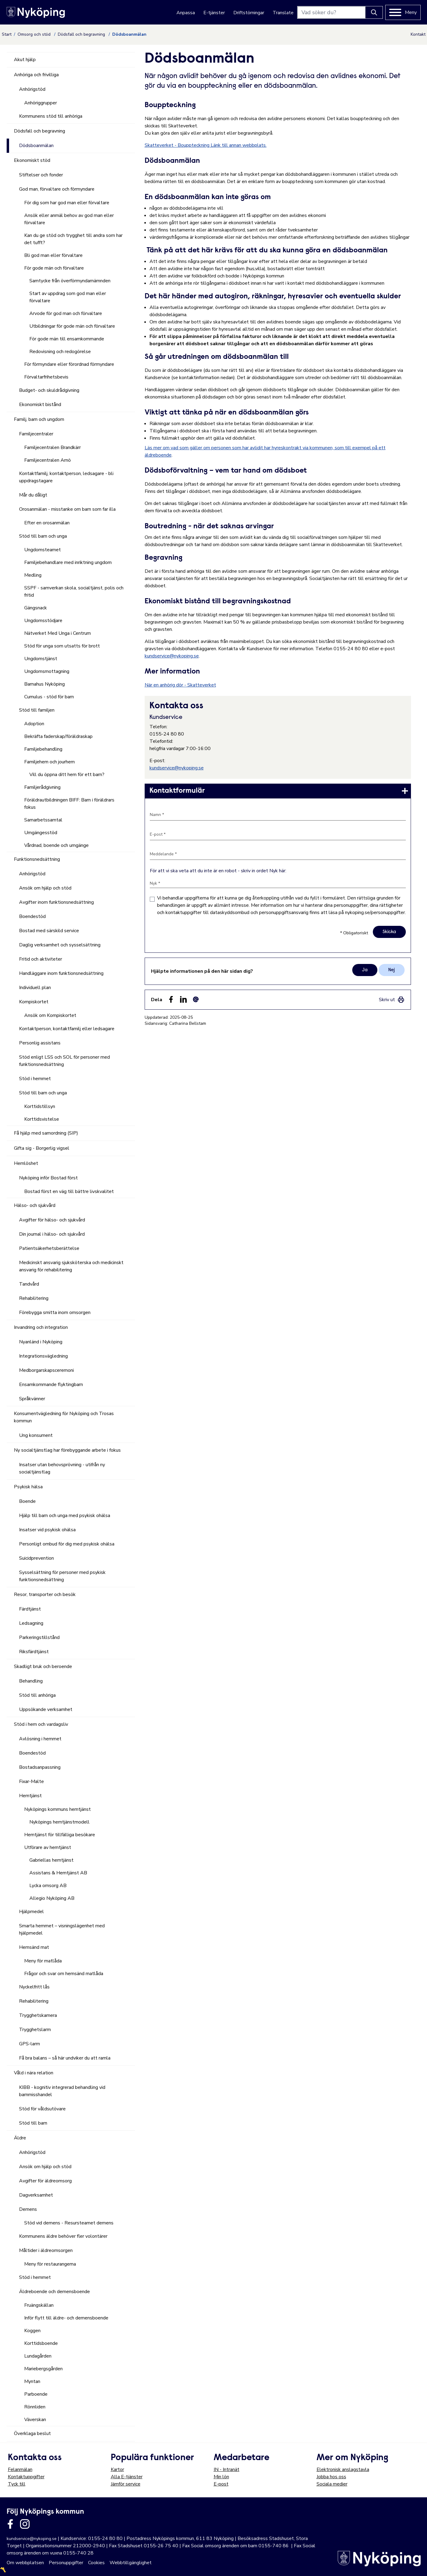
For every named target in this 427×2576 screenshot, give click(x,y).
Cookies (96, 2562)
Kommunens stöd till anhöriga (50, 116)
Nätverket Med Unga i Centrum (57, 633)
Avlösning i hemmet (40, 1738)
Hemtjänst (30, 1795)
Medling (32, 575)
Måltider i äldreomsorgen (46, 2250)
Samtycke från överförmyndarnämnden (69, 280)
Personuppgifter (66, 2562)
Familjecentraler (36, 434)
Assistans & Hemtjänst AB (58, 1873)
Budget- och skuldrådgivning (49, 390)
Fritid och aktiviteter (40, 959)
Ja (365, 970)
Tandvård (29, 1284)
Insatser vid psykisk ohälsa (47, 1529)
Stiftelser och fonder (41, 175)
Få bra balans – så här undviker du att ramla (64, 2058)
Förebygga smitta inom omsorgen (54, 1312)
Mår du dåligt (33, 495)
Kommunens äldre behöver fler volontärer (63, 2236)
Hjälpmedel (31, 1911)
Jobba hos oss (331, 2476)
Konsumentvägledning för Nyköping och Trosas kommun (64, 1417)
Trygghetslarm (35, 2029)
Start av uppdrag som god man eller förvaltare (67, 297)
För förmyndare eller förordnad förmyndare (69, 364)
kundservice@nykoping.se (172, 656)
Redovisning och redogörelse (60, 351)
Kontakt (418, 34)
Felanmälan (20, 2469)
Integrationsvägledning (43, 1356)
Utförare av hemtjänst (47, 1847)
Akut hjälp (25, 59)
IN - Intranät (226, 2469)
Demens (28, 2209)
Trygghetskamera (38, 2015)
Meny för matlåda (43, 1961)
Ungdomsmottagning (46, 671)
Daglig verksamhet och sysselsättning (59, 945)
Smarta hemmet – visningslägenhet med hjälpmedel (62, 1929)
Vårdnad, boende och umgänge (56, 845)
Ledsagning (31, 1623)
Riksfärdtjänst (34, 1651)
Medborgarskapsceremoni (46, 1370)
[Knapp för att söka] (374, 12)
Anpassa (185, 12)
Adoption (34, 723)
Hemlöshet (26, 1163)
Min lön (221, 2476)
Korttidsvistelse (41, 1119)
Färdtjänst (30, 1609)
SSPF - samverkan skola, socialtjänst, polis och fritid (73, 591)
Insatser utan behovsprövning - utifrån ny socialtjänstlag (62, 1468)
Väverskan (35, 2419)
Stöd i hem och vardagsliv (41, 1724)
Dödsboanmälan (36, 145)
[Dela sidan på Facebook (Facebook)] (171, 999)
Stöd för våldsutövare (42, 2109)
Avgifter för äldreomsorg (45, 2181)
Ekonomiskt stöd (32, 160)
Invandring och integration (41, 1327)
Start (6, 34)
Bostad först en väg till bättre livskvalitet (69, 1191)
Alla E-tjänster (127, 2476)
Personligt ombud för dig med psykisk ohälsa (66, 1544)
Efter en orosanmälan (47, 522)
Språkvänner (32, 1398)
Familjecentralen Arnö (47, 460)
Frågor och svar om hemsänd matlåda (63, 1973)
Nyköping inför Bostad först (48, 1178)
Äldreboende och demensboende (54, 2291)
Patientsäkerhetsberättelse (49, 1248)
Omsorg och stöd (35, 34)
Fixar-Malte (31, 1781)
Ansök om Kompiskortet (50, 1015)
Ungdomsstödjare (43, 620)
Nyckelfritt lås (34, 1987)
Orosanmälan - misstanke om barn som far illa (67, 509)
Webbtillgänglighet (131, 2562)
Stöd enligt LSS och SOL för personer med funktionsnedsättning (64, 1061)
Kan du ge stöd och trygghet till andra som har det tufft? (73, 239)
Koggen (32, 2330)
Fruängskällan (39, 2305)
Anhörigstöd (32, 89)
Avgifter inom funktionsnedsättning (56, 902)
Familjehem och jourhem (49, 762)
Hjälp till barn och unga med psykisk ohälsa (64, 1515)
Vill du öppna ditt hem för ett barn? (66, 774)
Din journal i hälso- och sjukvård (52, 1234)
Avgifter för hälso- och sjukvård (52, 1220)
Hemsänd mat (34, 1947)
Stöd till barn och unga (43, 536)
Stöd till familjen (36, 710)
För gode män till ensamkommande (66, 339)
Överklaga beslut (32, 2433)
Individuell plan (35, 987)
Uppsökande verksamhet (45, 1709)
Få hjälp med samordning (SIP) (46, 1133)
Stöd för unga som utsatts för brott (62, 646)
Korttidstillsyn (39, 1106)
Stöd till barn (33, 2123)
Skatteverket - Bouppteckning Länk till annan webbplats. (206, 145)
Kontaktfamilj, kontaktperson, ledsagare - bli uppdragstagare (66, 477)
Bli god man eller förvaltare (53, 255)
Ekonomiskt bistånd (40, 404)
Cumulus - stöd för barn (49, 696)
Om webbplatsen (25, 2562)
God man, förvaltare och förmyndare (56, 189)
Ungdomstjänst (40, 658)
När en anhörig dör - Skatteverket (180, 685)
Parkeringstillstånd (39, 1637)
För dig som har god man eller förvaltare (66, 202)
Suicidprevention (36, 1558)
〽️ (3, 2570)
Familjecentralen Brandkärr (52, 447)
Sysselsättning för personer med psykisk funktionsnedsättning (62, 1576)
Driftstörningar (248, 12)
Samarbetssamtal (43, 820)
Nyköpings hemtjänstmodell (59, 1822)
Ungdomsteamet (42, 549)
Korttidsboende (41, 2343)
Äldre (20, 2138)
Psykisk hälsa (28, 1486)
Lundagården (37, 2356)
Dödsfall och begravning (82, 34)
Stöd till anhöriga (37, 1695)
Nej (391, 970)
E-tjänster (214, 12)
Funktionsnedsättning (37, 859)
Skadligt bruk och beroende (43, 1666)
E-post (221, 2484)
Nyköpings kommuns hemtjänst (57, 1809)
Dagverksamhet (36, 2195)
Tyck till (16, 2484)
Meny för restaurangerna (50, 2264)
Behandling (31, 1681)
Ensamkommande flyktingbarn (51, 1384)
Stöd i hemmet (35, 1078)
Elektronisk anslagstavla (343, 2469)
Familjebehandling (43, 749)
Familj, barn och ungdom (39, 419)
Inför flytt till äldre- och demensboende (66, 2318)
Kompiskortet (33, 1001)
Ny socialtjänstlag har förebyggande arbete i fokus (67, 1450)
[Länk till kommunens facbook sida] (10, 2524)
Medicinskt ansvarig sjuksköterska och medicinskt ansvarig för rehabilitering (71, 1266)
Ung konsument (36, 1435)
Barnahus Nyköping (44, 684)
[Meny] (403, 12)
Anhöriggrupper (40, 103)
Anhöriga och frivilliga (36, 74)
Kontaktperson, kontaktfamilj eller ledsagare (66, 1028)
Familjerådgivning (42, 787)
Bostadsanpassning (40, 1767)
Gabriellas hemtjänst (51, 1860)
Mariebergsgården (43, 2368)
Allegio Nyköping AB (51, 1898)
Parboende (36, 2394)
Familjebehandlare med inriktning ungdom (68, 562)
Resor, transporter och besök (45, 1594)
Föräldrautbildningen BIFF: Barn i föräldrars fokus (69, 804)
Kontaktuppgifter (26, 2476)
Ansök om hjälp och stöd (45, 888)
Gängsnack (35, 608)
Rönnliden (34, 2407)
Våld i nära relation (33, 2073)
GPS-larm (29, 2043)
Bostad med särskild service (49, 930)
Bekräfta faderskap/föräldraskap (58, 736)
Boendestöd (32, 916)
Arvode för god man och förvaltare (65, 313)
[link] (278, 791)
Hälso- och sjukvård (34, 1205)
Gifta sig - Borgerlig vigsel (41, 1148)
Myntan (32, 2381)
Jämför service (125, 2484)
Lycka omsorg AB (48, 1885)
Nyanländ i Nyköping (40, 1342)
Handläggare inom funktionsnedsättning (61, 973)
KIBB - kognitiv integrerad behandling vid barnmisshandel (62, 2091)
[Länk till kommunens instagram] (25, 2524)
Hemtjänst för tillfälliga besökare (59, 1834)
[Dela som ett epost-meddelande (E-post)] (195, 999)
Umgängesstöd (40, 832)
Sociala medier (332, 2484)
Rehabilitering (33, 1298)
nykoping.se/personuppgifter (375, 912)
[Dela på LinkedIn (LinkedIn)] (183, 999)
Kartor (117, 2469)
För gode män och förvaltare (54, 268)
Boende (27, 1501)
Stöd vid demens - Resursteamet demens (68, 2223)
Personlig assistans (40, 1043)
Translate (283, 12)
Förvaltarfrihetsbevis (46, 377)
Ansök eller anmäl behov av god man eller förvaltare (69, 219)
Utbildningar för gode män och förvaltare (72, 326)
